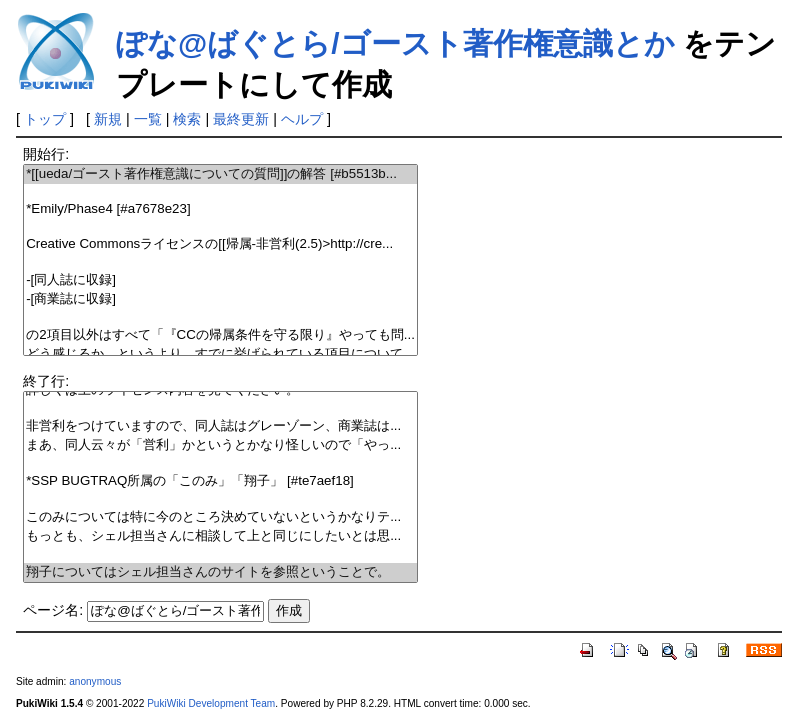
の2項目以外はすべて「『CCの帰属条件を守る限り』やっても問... (220, 335)
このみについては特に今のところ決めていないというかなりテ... (220, 517)
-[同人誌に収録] (220, 280)
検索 (187, 119)
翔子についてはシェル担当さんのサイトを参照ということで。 (220, 572)
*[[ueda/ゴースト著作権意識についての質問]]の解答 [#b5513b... (220, 174)
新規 (108, 119)
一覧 (148, 119)
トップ (45, 119)
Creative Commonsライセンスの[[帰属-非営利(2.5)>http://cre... (220, 244)
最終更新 (241, 119)
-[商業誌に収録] (220, 299)
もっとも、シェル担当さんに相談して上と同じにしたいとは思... (220, 536)
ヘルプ (302, 119)
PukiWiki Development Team (211, 703)
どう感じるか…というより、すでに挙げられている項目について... (220, 354)
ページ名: (53, 610)
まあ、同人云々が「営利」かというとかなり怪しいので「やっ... (220, 445)
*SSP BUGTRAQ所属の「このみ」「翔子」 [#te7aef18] (220, 481)
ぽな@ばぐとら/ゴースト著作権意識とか (395, 43)
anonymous (95, 681)
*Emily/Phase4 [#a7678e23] (220, 209)
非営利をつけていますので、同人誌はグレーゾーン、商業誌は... (220, 426)
